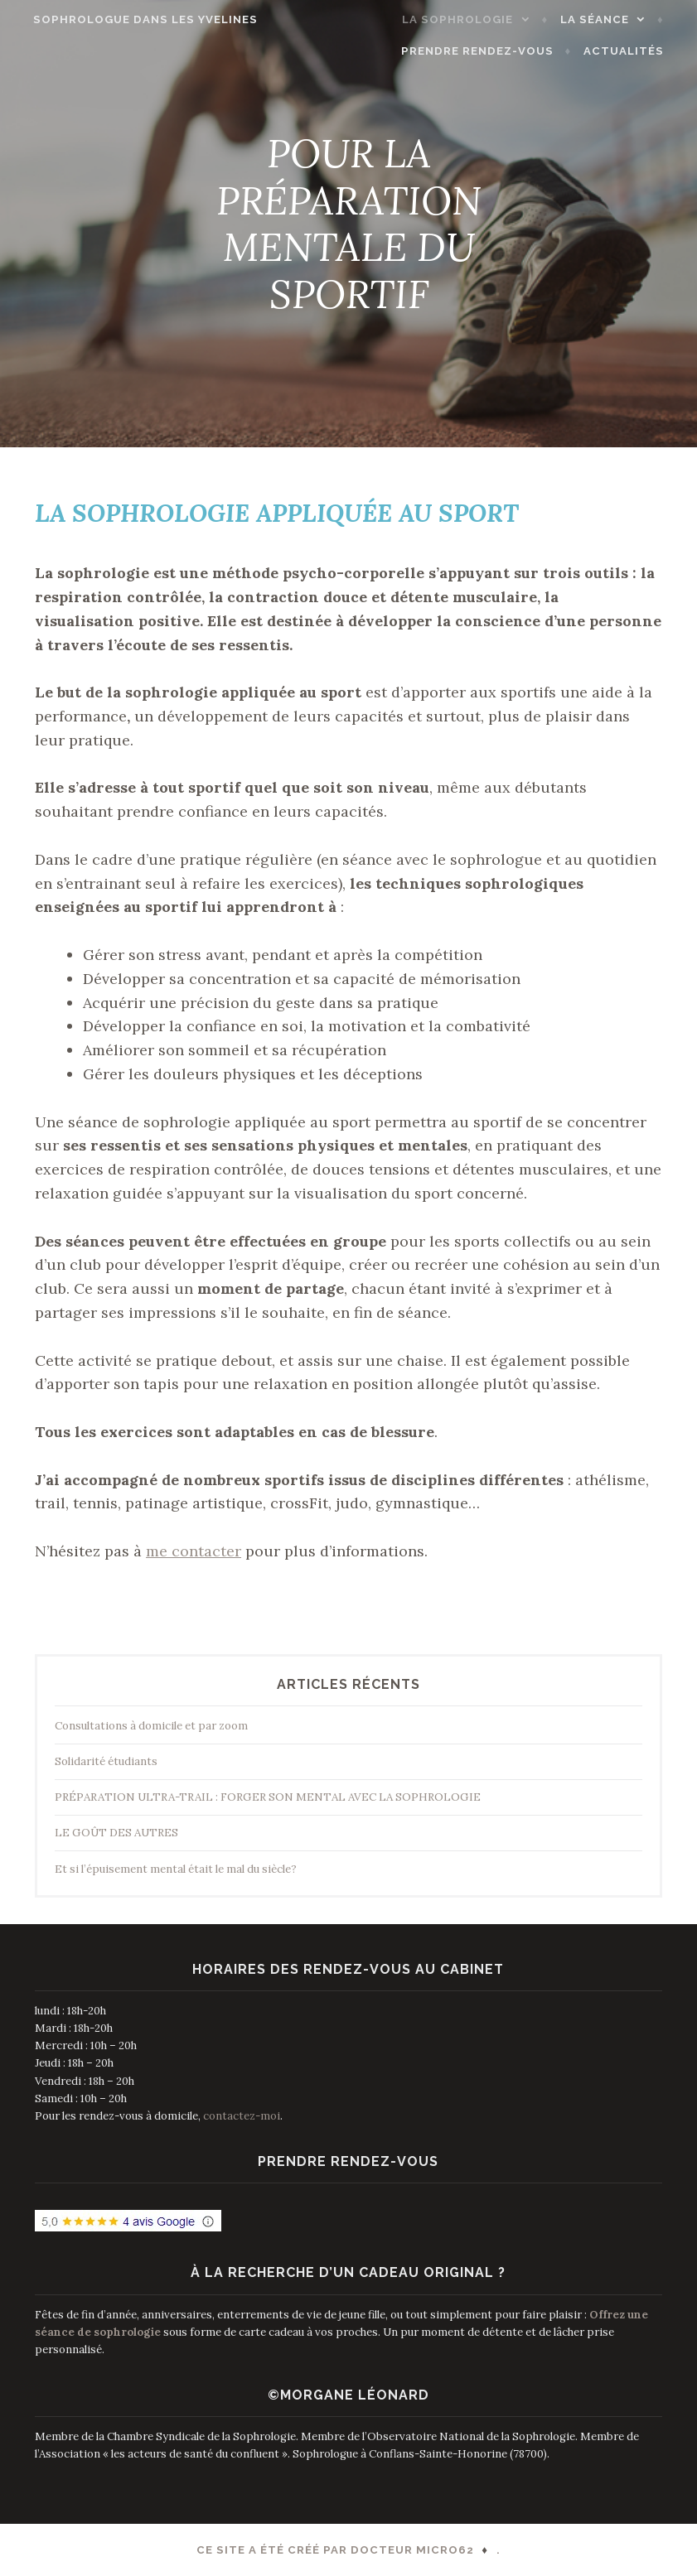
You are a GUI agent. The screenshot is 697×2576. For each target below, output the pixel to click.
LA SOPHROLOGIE (469, 19)
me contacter (193, 1551)
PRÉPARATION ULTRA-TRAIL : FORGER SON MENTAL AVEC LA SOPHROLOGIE (268, 1797)
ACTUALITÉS (635, 51)
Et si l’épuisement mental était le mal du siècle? (176, 1869)
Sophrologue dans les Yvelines (134, 19)
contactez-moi (241, 2116)
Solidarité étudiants (106, 1761)
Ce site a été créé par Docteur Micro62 (335, 2550)
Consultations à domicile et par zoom (151, 1726)
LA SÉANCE (606, 19)
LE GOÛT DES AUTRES (116, 1833)
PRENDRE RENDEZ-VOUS (490, 51)
